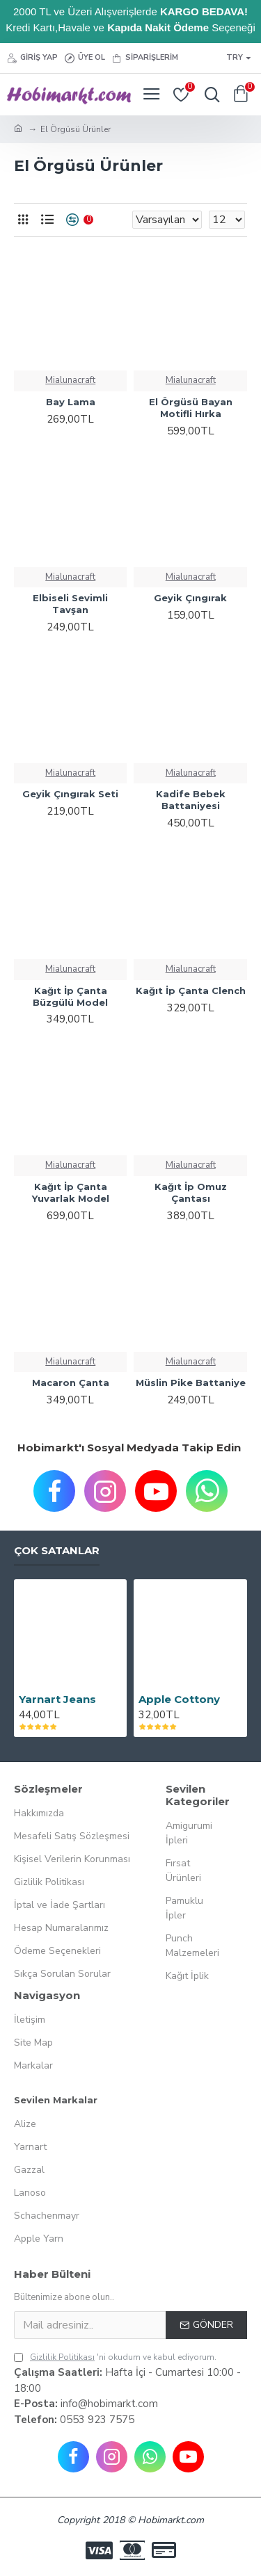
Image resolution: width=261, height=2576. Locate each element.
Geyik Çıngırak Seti (70, 793)
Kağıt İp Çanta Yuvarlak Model (70, 1192)
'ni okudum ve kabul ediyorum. (115, 2357)
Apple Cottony (179, 1699)
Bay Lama (70, 401)
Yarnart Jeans (57, 1699)
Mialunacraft (70, 380)
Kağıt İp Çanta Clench (191, 990)
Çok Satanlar (57, 1550)
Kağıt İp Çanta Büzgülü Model (70, 996)
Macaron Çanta (70, 1382)
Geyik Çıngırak (190, 597)
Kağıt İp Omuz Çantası (191, 1192)
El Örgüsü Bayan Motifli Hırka (190, 407)
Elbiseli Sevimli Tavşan (70, 603)
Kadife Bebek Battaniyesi (191, 799)
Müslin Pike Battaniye (191, 1382)
